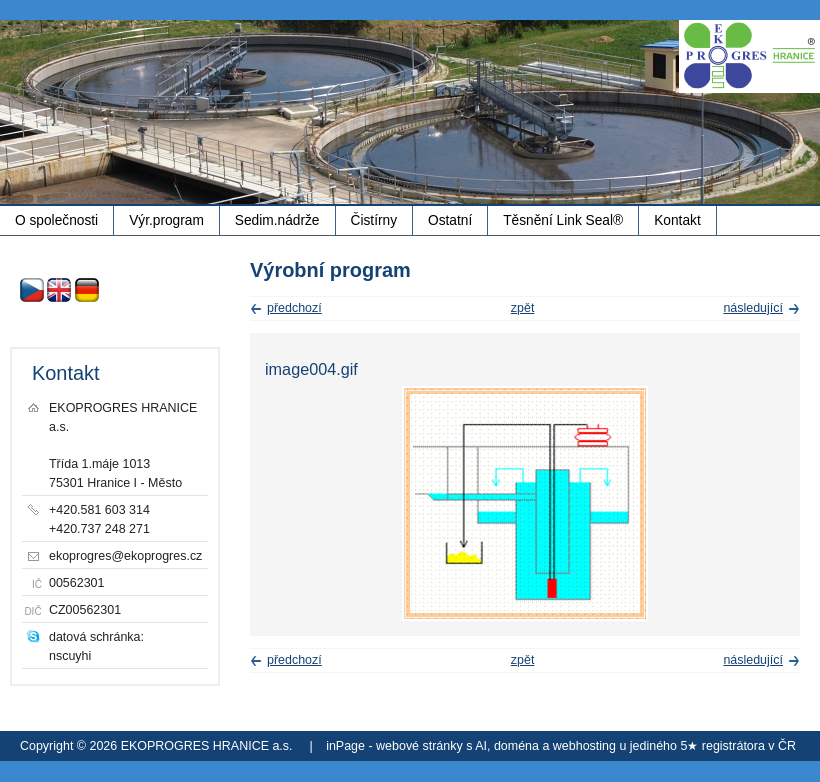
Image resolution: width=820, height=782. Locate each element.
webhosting (584, 746)
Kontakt (677, 220)
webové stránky (419, 746)
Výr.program (166, 220)
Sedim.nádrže (277, 220)
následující (753, 308)
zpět (523, 308)
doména (516, 746)
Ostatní (450, 220)
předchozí (294, 308)
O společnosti (56, 220)
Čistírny (374, 220)
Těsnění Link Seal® (563, 220)
